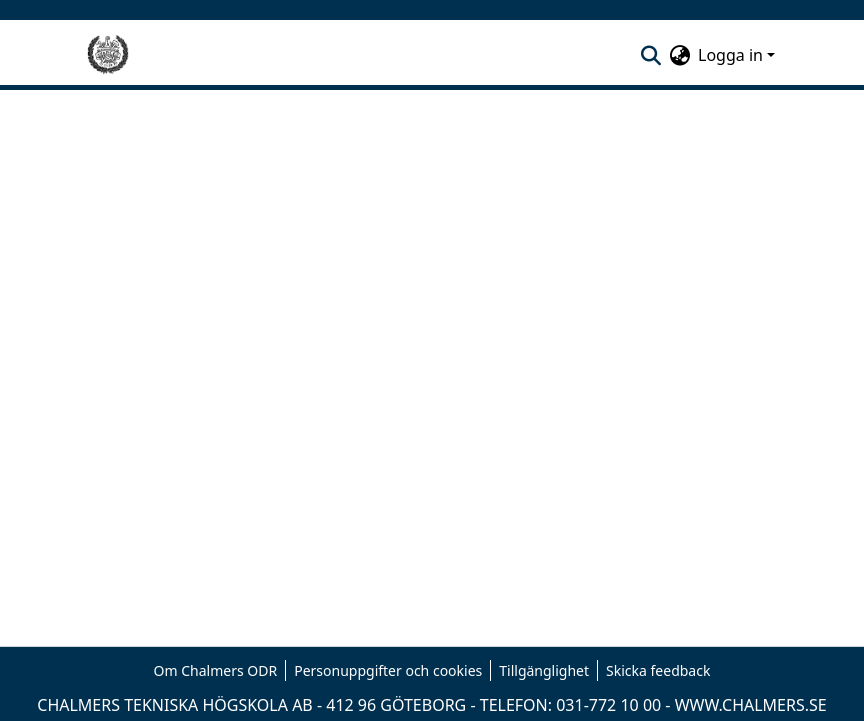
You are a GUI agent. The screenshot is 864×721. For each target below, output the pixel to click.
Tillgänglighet (544, 670)
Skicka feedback (658, 670)
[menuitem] (679, 55)
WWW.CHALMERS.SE (751, 705)
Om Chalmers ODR (216, 670)
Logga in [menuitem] (730, 55)
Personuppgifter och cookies (388, 670)
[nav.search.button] (650, 55)
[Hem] (108, 55)
